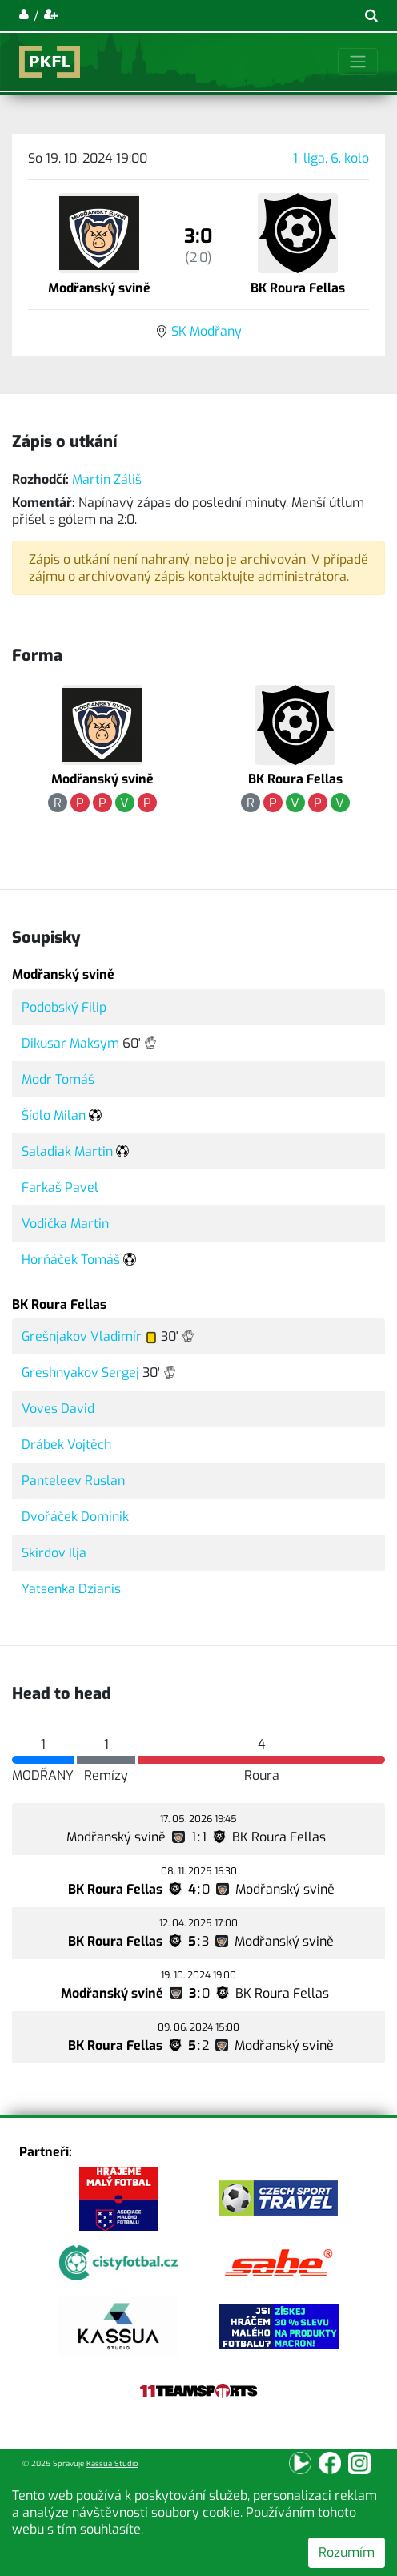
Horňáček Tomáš (71, 1259)
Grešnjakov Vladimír (82, 1336)
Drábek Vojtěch (66, 1444)
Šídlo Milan (54, 1115)
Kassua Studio (112, 2463)
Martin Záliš (107, 479)
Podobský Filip (64, 1007)
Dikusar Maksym (70, 1043)
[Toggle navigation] (358, 61)
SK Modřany (206, 331)
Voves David (58, 1408)
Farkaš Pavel (60, 1187)
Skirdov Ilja (54, 1552)
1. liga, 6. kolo (331, 158)
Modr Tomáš (58, 1079)
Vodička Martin (65, 1223)
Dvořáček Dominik (75, 1516)
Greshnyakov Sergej (80, 1372)
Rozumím (347, 2552)
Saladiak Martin (67, 1151)
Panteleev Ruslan (73, 1480)
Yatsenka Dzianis (71, 1588)
